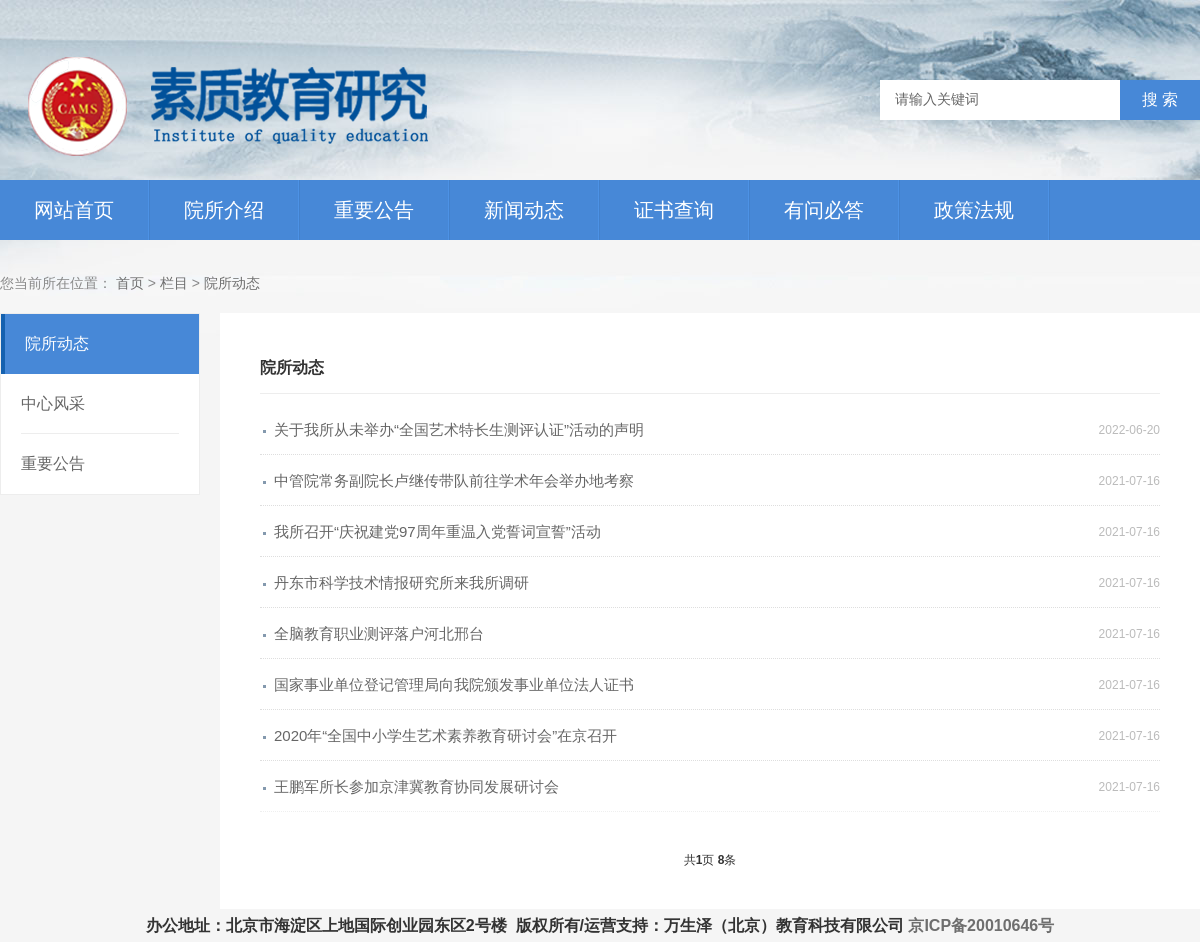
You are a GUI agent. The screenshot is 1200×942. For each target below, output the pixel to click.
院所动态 (232, 283)
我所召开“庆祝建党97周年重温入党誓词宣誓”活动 (437, 531)
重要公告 (374, 210)
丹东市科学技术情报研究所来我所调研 (401, 582)
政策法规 (974, 210)
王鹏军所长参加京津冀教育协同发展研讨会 (416, 786)
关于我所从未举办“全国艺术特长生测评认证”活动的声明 (459, 429)
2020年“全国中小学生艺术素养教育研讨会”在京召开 (445, 735)
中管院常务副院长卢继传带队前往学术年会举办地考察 (454, 480)
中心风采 (53, 403)
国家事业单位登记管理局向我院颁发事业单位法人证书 (454, 684)
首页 (130, 283)
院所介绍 (224, 210)
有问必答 (824, 210)
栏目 (176, 283)
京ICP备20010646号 (981, 925)
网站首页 (74, 210)
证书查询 (674, 210)
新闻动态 (524, 210)
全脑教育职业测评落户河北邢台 (379, 633)
